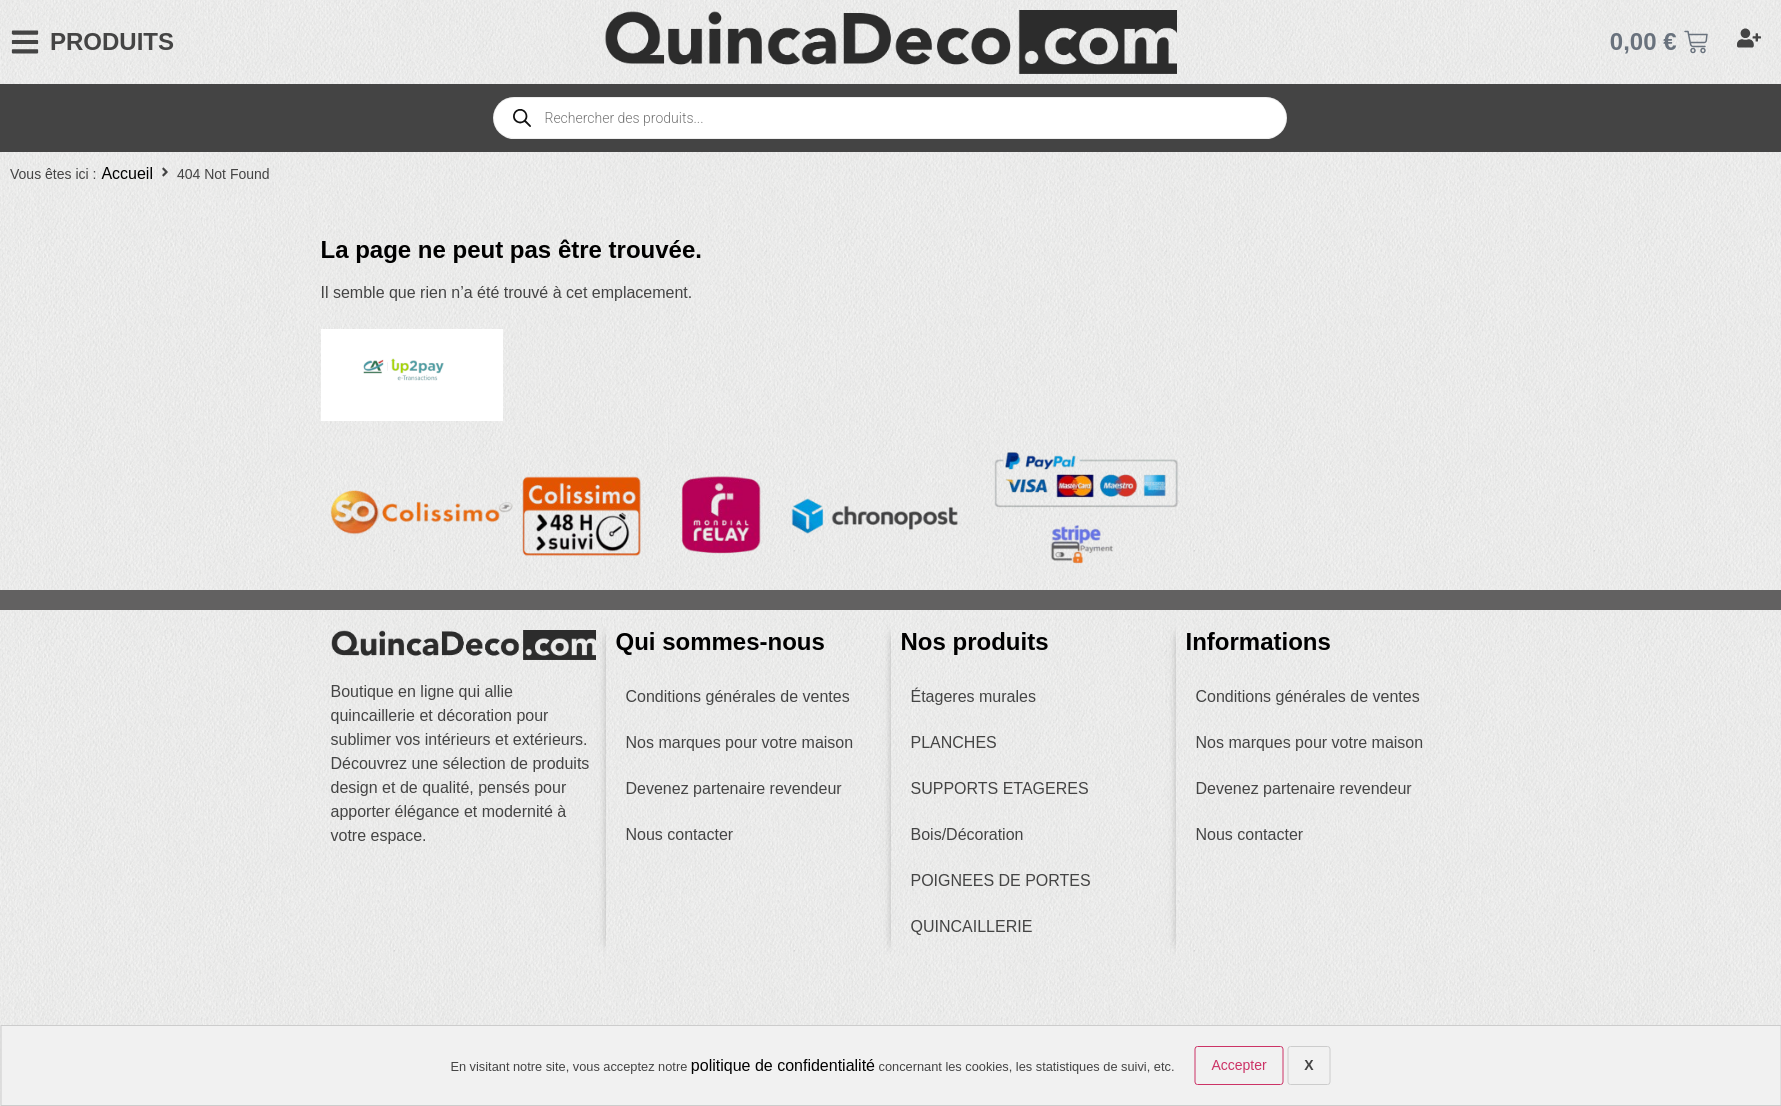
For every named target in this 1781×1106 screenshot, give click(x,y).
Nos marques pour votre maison (740, 742)
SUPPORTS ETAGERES (1000, 788)
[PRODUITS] (25, 42)
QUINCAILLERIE (972, 926)
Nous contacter (680, 834)
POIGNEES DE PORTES (1001, 880)
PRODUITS (112, 41)
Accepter (1238, 1065)
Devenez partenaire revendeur (734, 788)
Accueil (127, 173)
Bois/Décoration (967, 834)
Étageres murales (973, 696)
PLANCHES (954, 742)
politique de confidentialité (783, 1065)
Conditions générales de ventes (738, 696)
